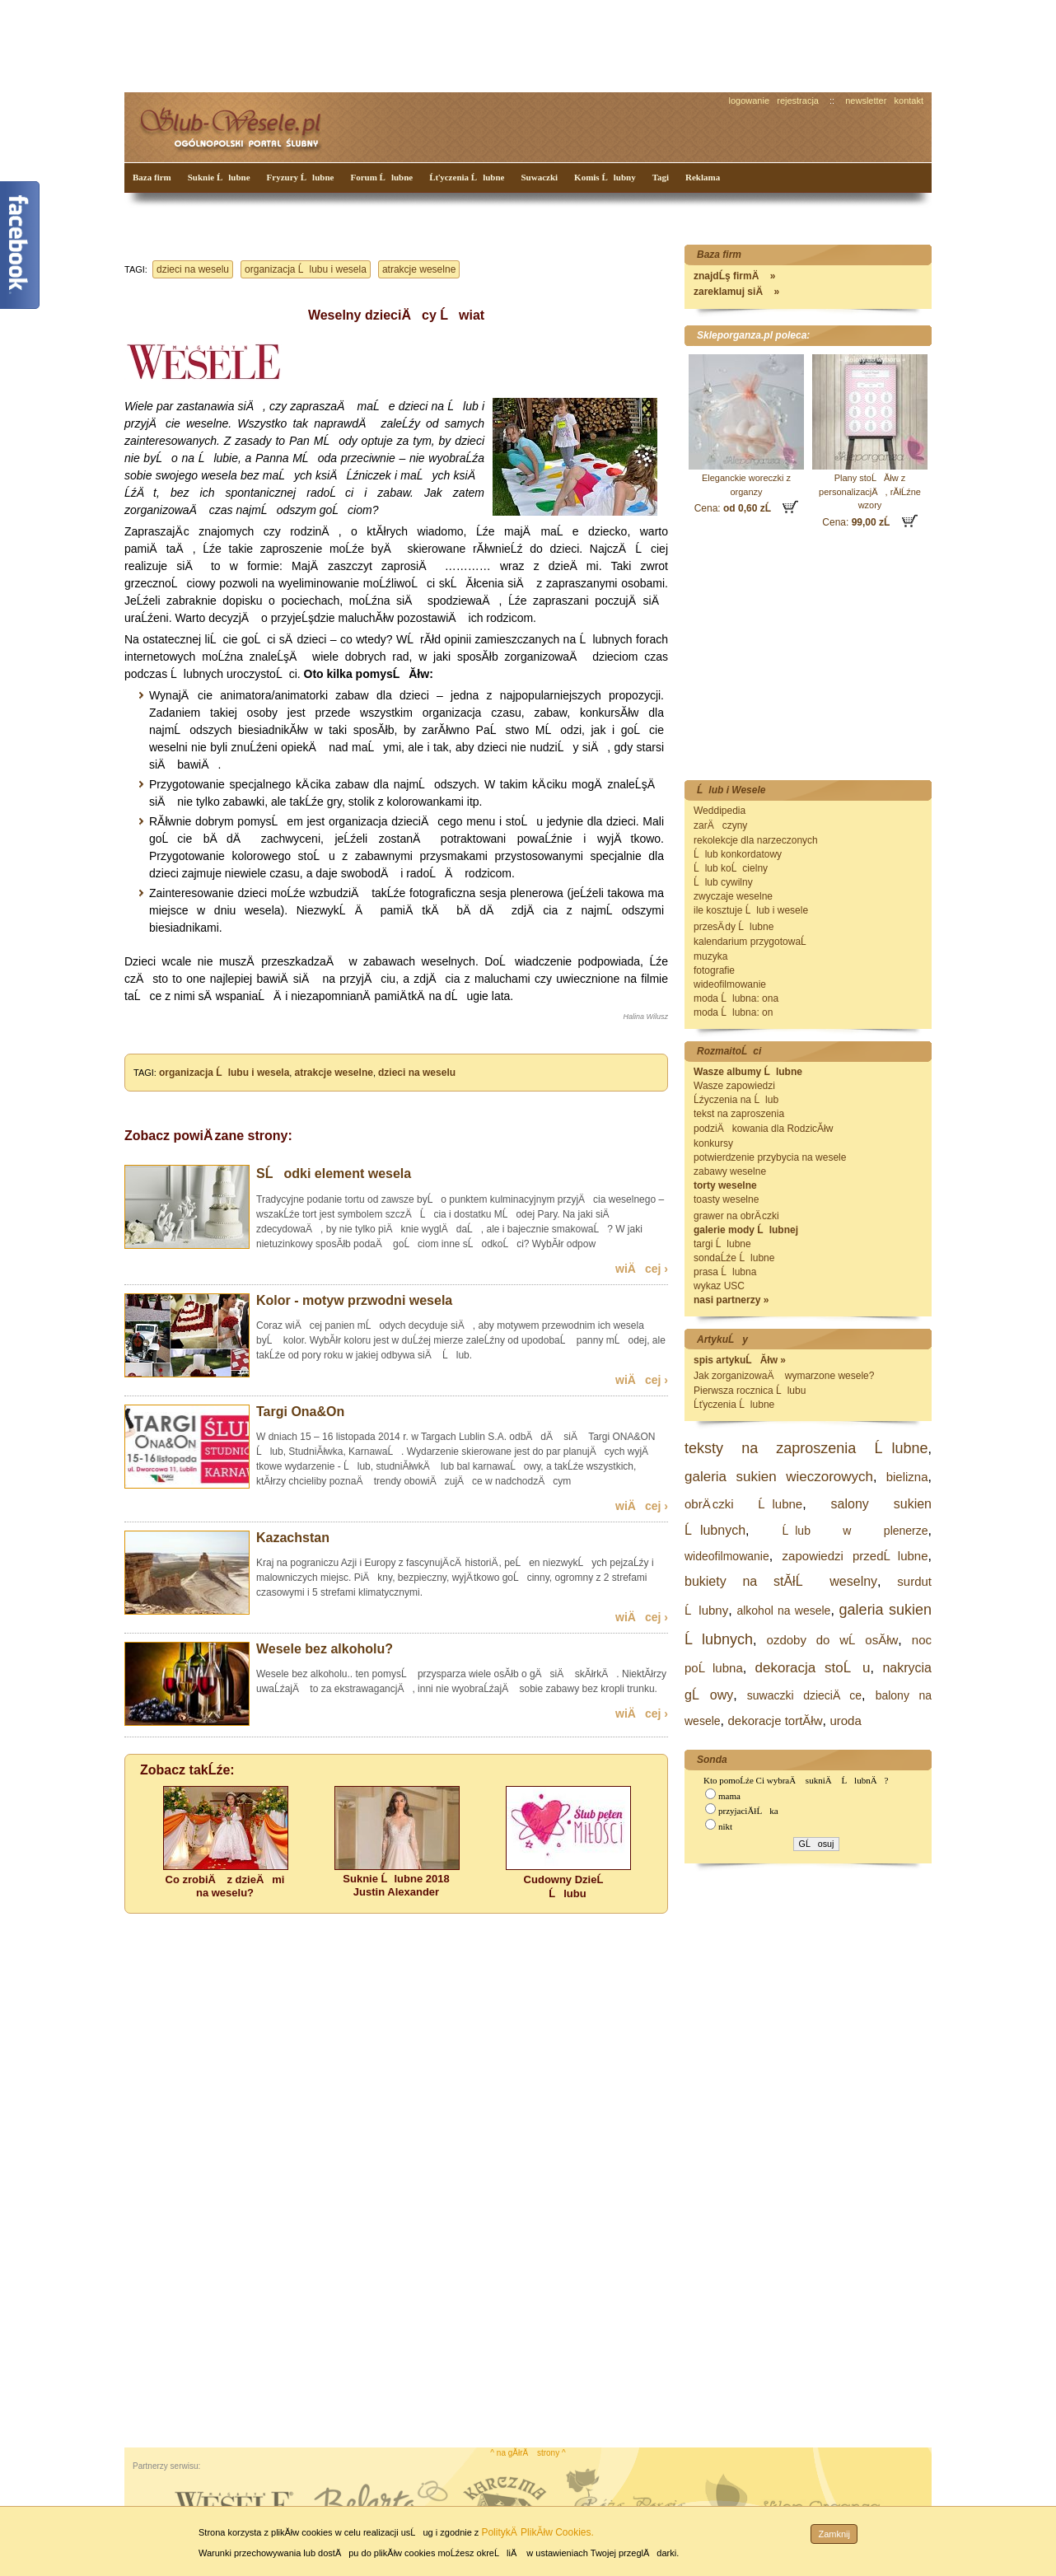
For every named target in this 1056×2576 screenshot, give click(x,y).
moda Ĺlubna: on (733, 1012)
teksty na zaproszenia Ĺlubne (806, 1448)
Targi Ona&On (300, 1412)
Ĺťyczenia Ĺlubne (466, 177)
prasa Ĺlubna (725, 1272)
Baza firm (152, 177)
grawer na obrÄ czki (736, 1216)
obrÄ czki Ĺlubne (743, 1504)
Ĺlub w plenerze (855, 1530)
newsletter (865, 100)
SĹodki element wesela (333, 1173)
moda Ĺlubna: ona (736, 998)
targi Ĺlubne (722, 1244)
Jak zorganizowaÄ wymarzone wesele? (784, 1376)
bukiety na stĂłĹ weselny (781, 1581)
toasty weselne (726, 1199)
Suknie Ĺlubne (219, 177)
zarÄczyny (720, 825)
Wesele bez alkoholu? (324, 1649)
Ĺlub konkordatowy (738, 854)
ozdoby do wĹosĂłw (833, 1640)
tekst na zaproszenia (739, 1114)
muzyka (710, 956)
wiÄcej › (641, 1268)
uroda (845, 1720)
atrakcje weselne (419, 269)
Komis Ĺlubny (605, 177)
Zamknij (834, 2534)
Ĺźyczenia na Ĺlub (736, 1100)
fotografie (714, 970)
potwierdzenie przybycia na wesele (770, 1157)
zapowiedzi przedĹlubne (855, 1556)
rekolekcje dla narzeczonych (756, 840)
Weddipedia (719, 810)
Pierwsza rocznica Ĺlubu (750, 1390)
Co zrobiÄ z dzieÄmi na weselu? (225, 1886)
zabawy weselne (730, 1171)
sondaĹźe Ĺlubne (734, 1258)
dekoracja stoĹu (813, 1668)
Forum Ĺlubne (381, 177)
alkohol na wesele (783, 1610)
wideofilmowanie (730, 984)
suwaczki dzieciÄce (804, 1695)
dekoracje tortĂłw (774, 1720)
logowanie (749, 100)
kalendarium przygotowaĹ (754, 941)
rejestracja (798, 100)
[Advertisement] (433, 44)
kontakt (909, 100)
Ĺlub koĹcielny (731, 868)
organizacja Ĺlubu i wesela (306, 269)
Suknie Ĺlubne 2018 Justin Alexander (396, 1885)
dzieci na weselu (193, 269)
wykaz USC (719, 1286)
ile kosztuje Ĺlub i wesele (751, 910)
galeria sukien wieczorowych (779, 1476)
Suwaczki (539, 177)
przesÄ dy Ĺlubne (733, 927)
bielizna (907, 1477)
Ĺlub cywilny (723, 882)
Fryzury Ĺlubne (300, 177)
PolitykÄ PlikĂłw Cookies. (537, 2532)
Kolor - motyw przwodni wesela (354, 1300)
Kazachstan (292, 1538)
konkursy (713, 1143)
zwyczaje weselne (733, 896)
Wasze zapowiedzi (734, 1086)
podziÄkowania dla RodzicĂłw (763, 1128)
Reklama (702, 177)
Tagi (660, 177)
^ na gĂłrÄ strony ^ (527, 2452)
